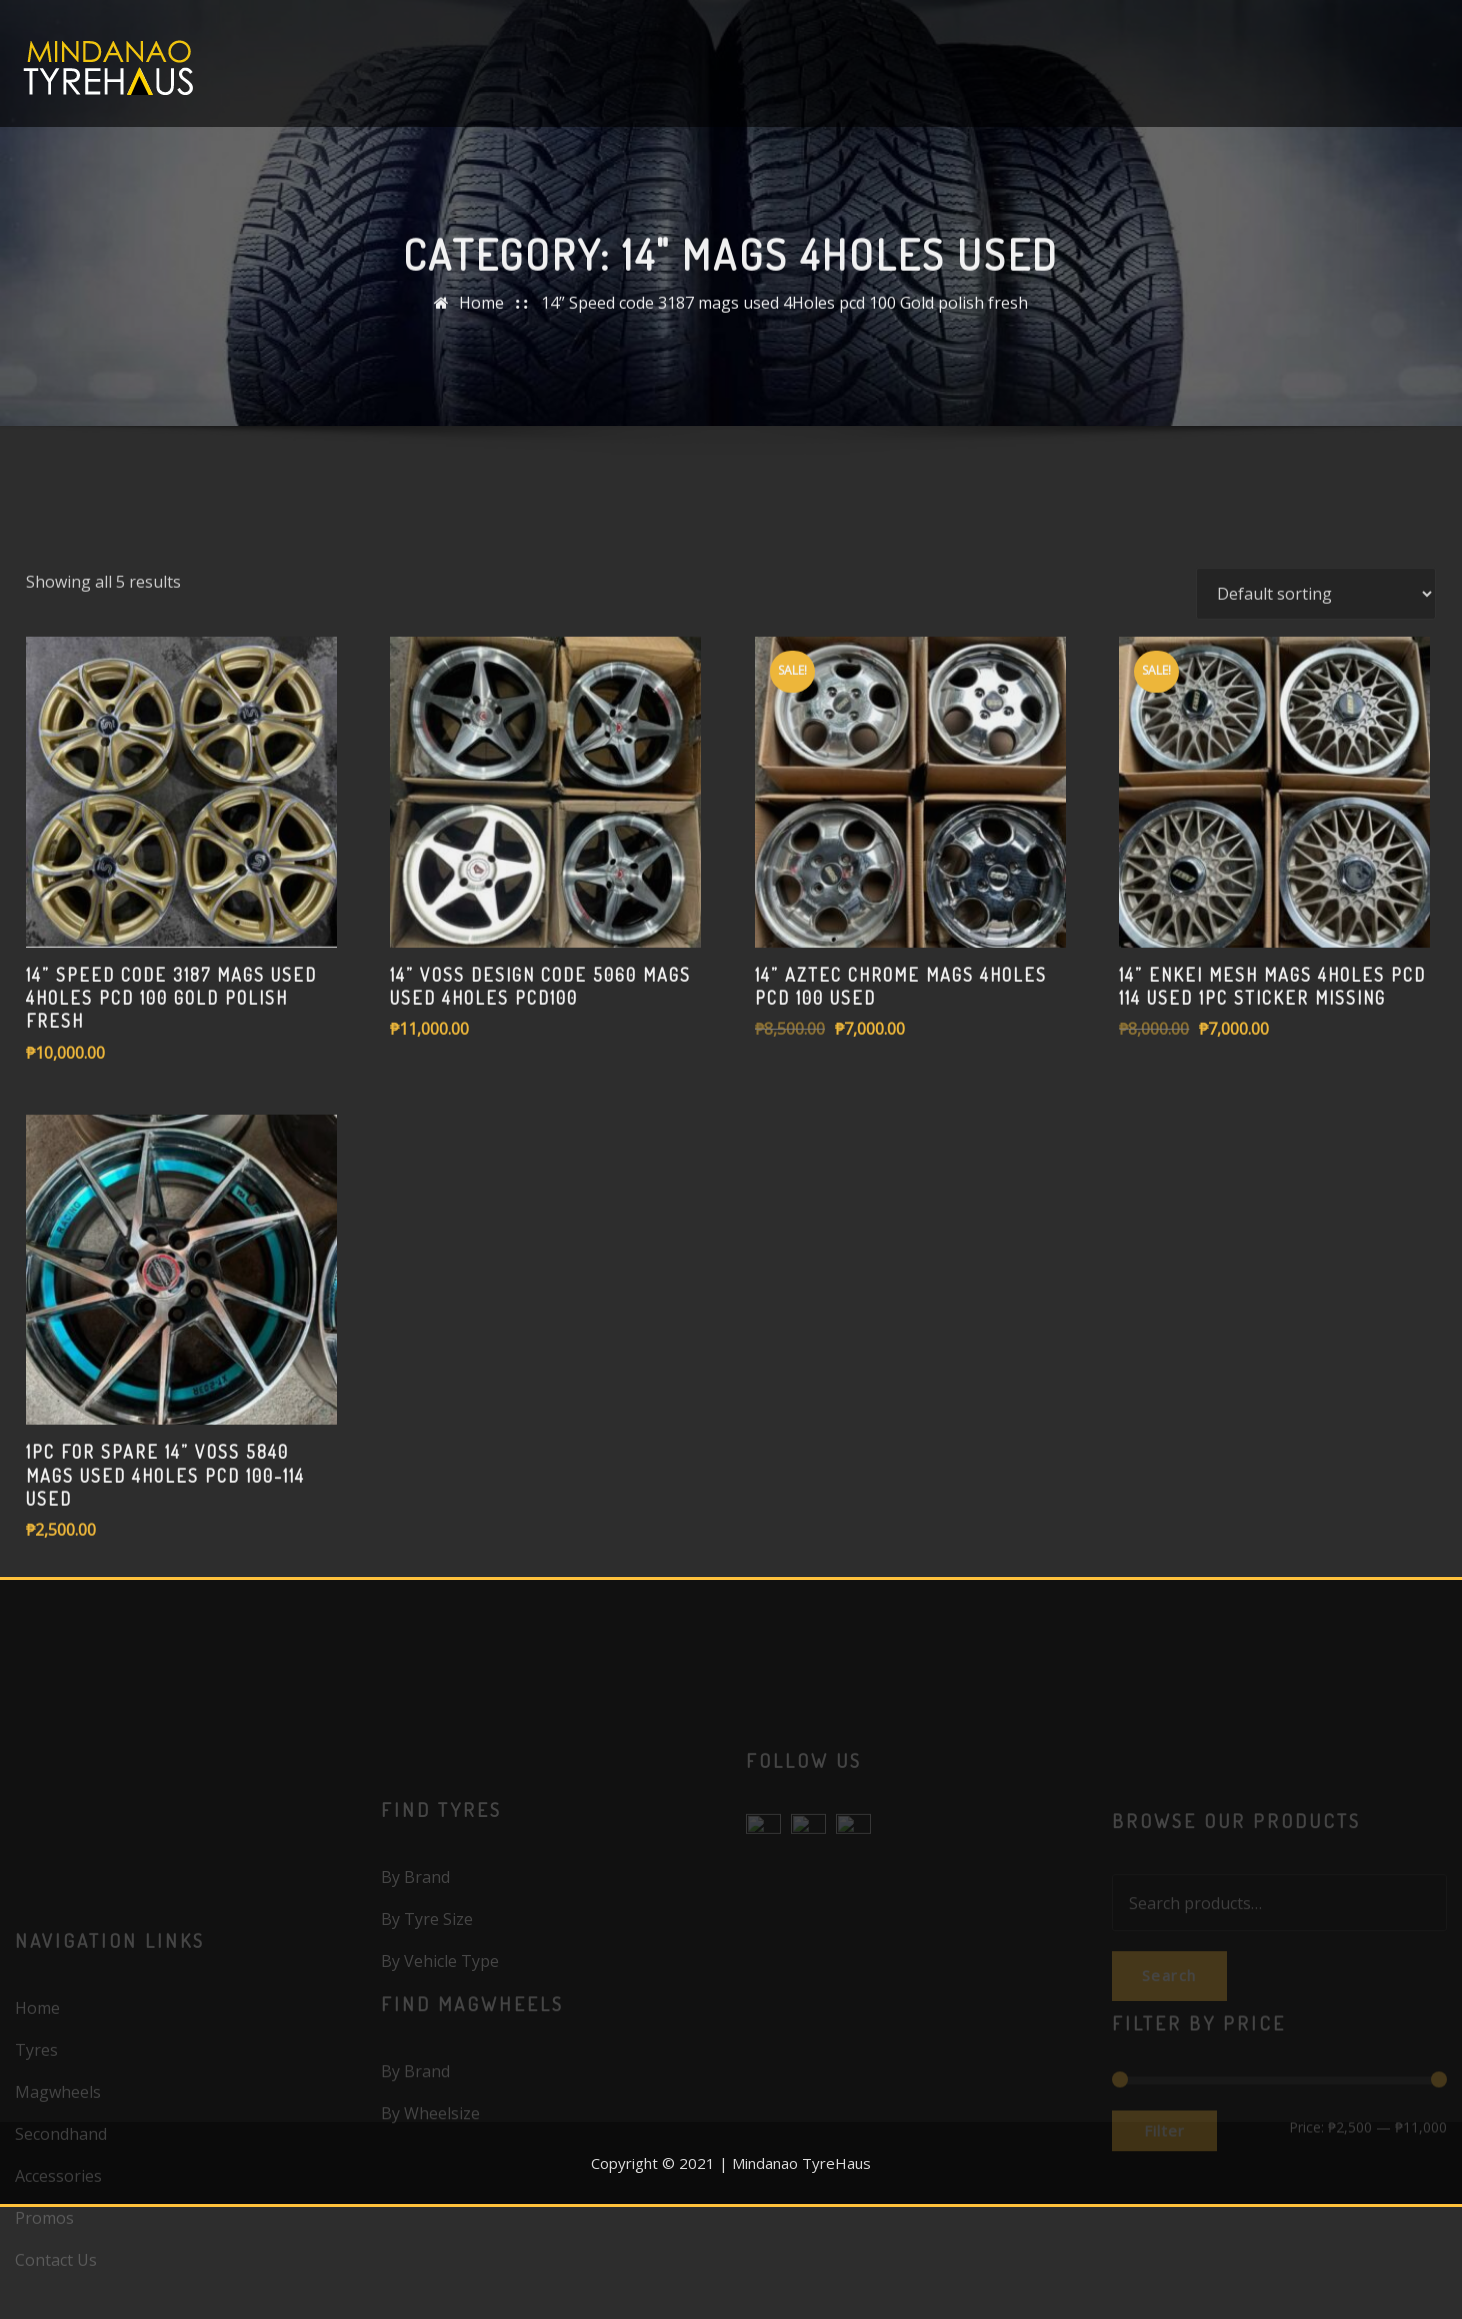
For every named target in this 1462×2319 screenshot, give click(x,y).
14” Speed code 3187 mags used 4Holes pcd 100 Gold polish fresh (784, 312)
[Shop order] (1316, 705)
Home (481, 312)
